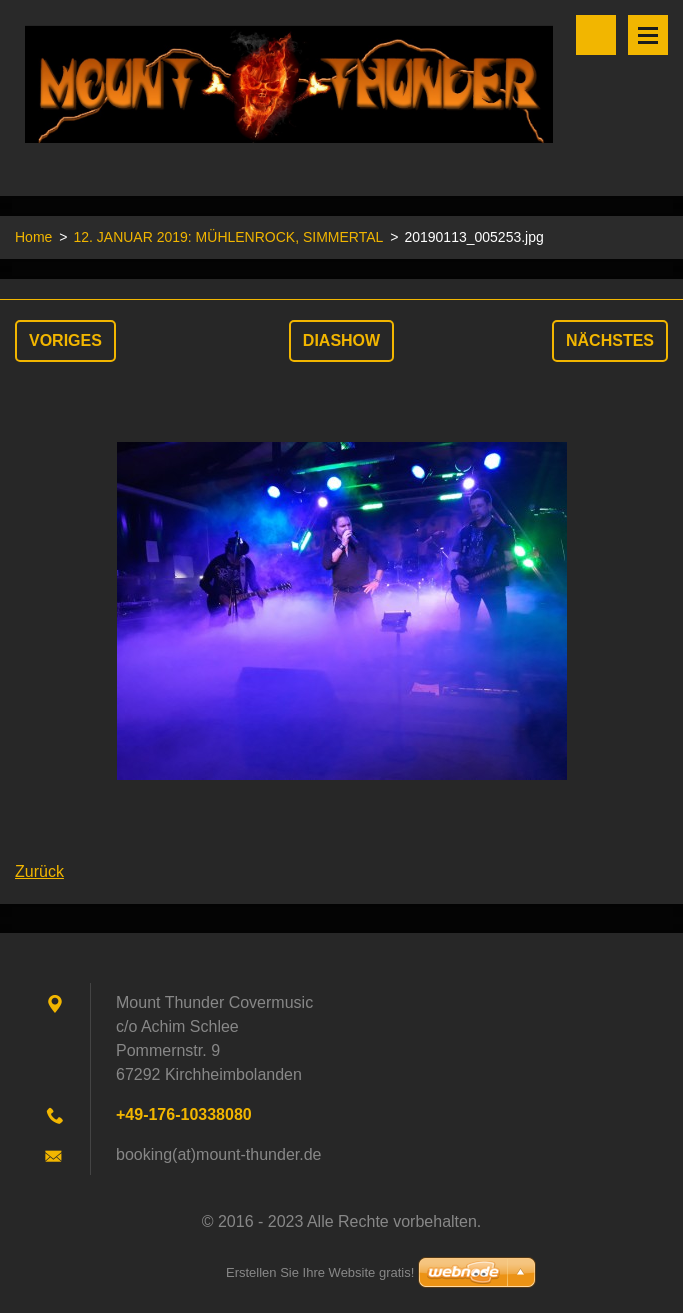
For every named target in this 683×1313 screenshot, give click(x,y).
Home (33, 237)
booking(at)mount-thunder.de (218, 1154)
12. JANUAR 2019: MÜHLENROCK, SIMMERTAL (228, 237)
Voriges (65, 340)
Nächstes (610, 340)
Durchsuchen (596, 35)
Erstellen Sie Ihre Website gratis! (320, 1272)
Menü (648, 35)
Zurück (39, 871)
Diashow (341, 340)
